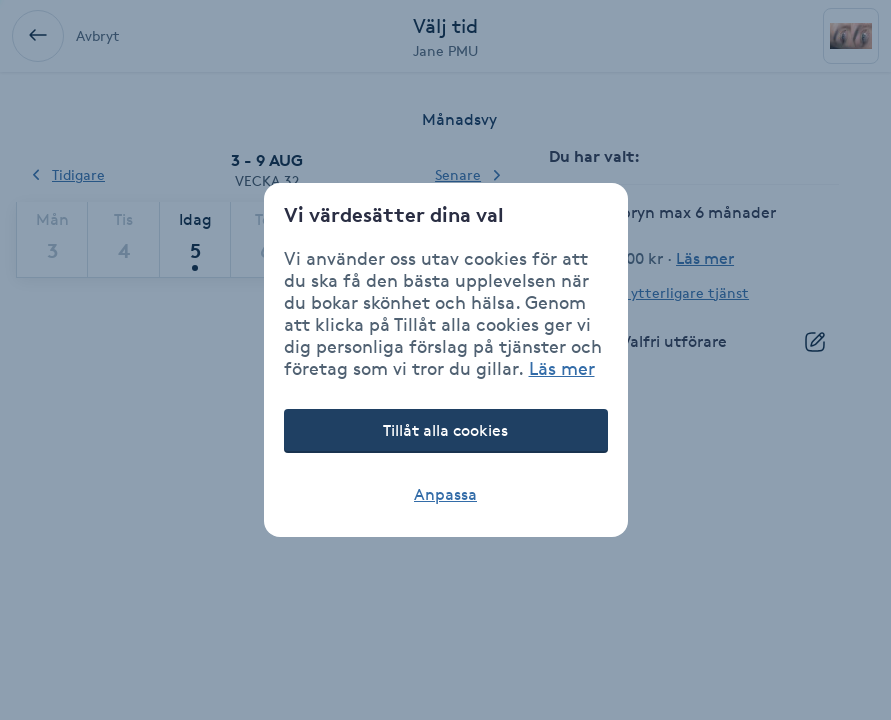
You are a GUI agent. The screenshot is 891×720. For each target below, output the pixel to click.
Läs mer (562, 368)
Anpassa (445, 494)
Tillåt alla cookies (445, 430)
